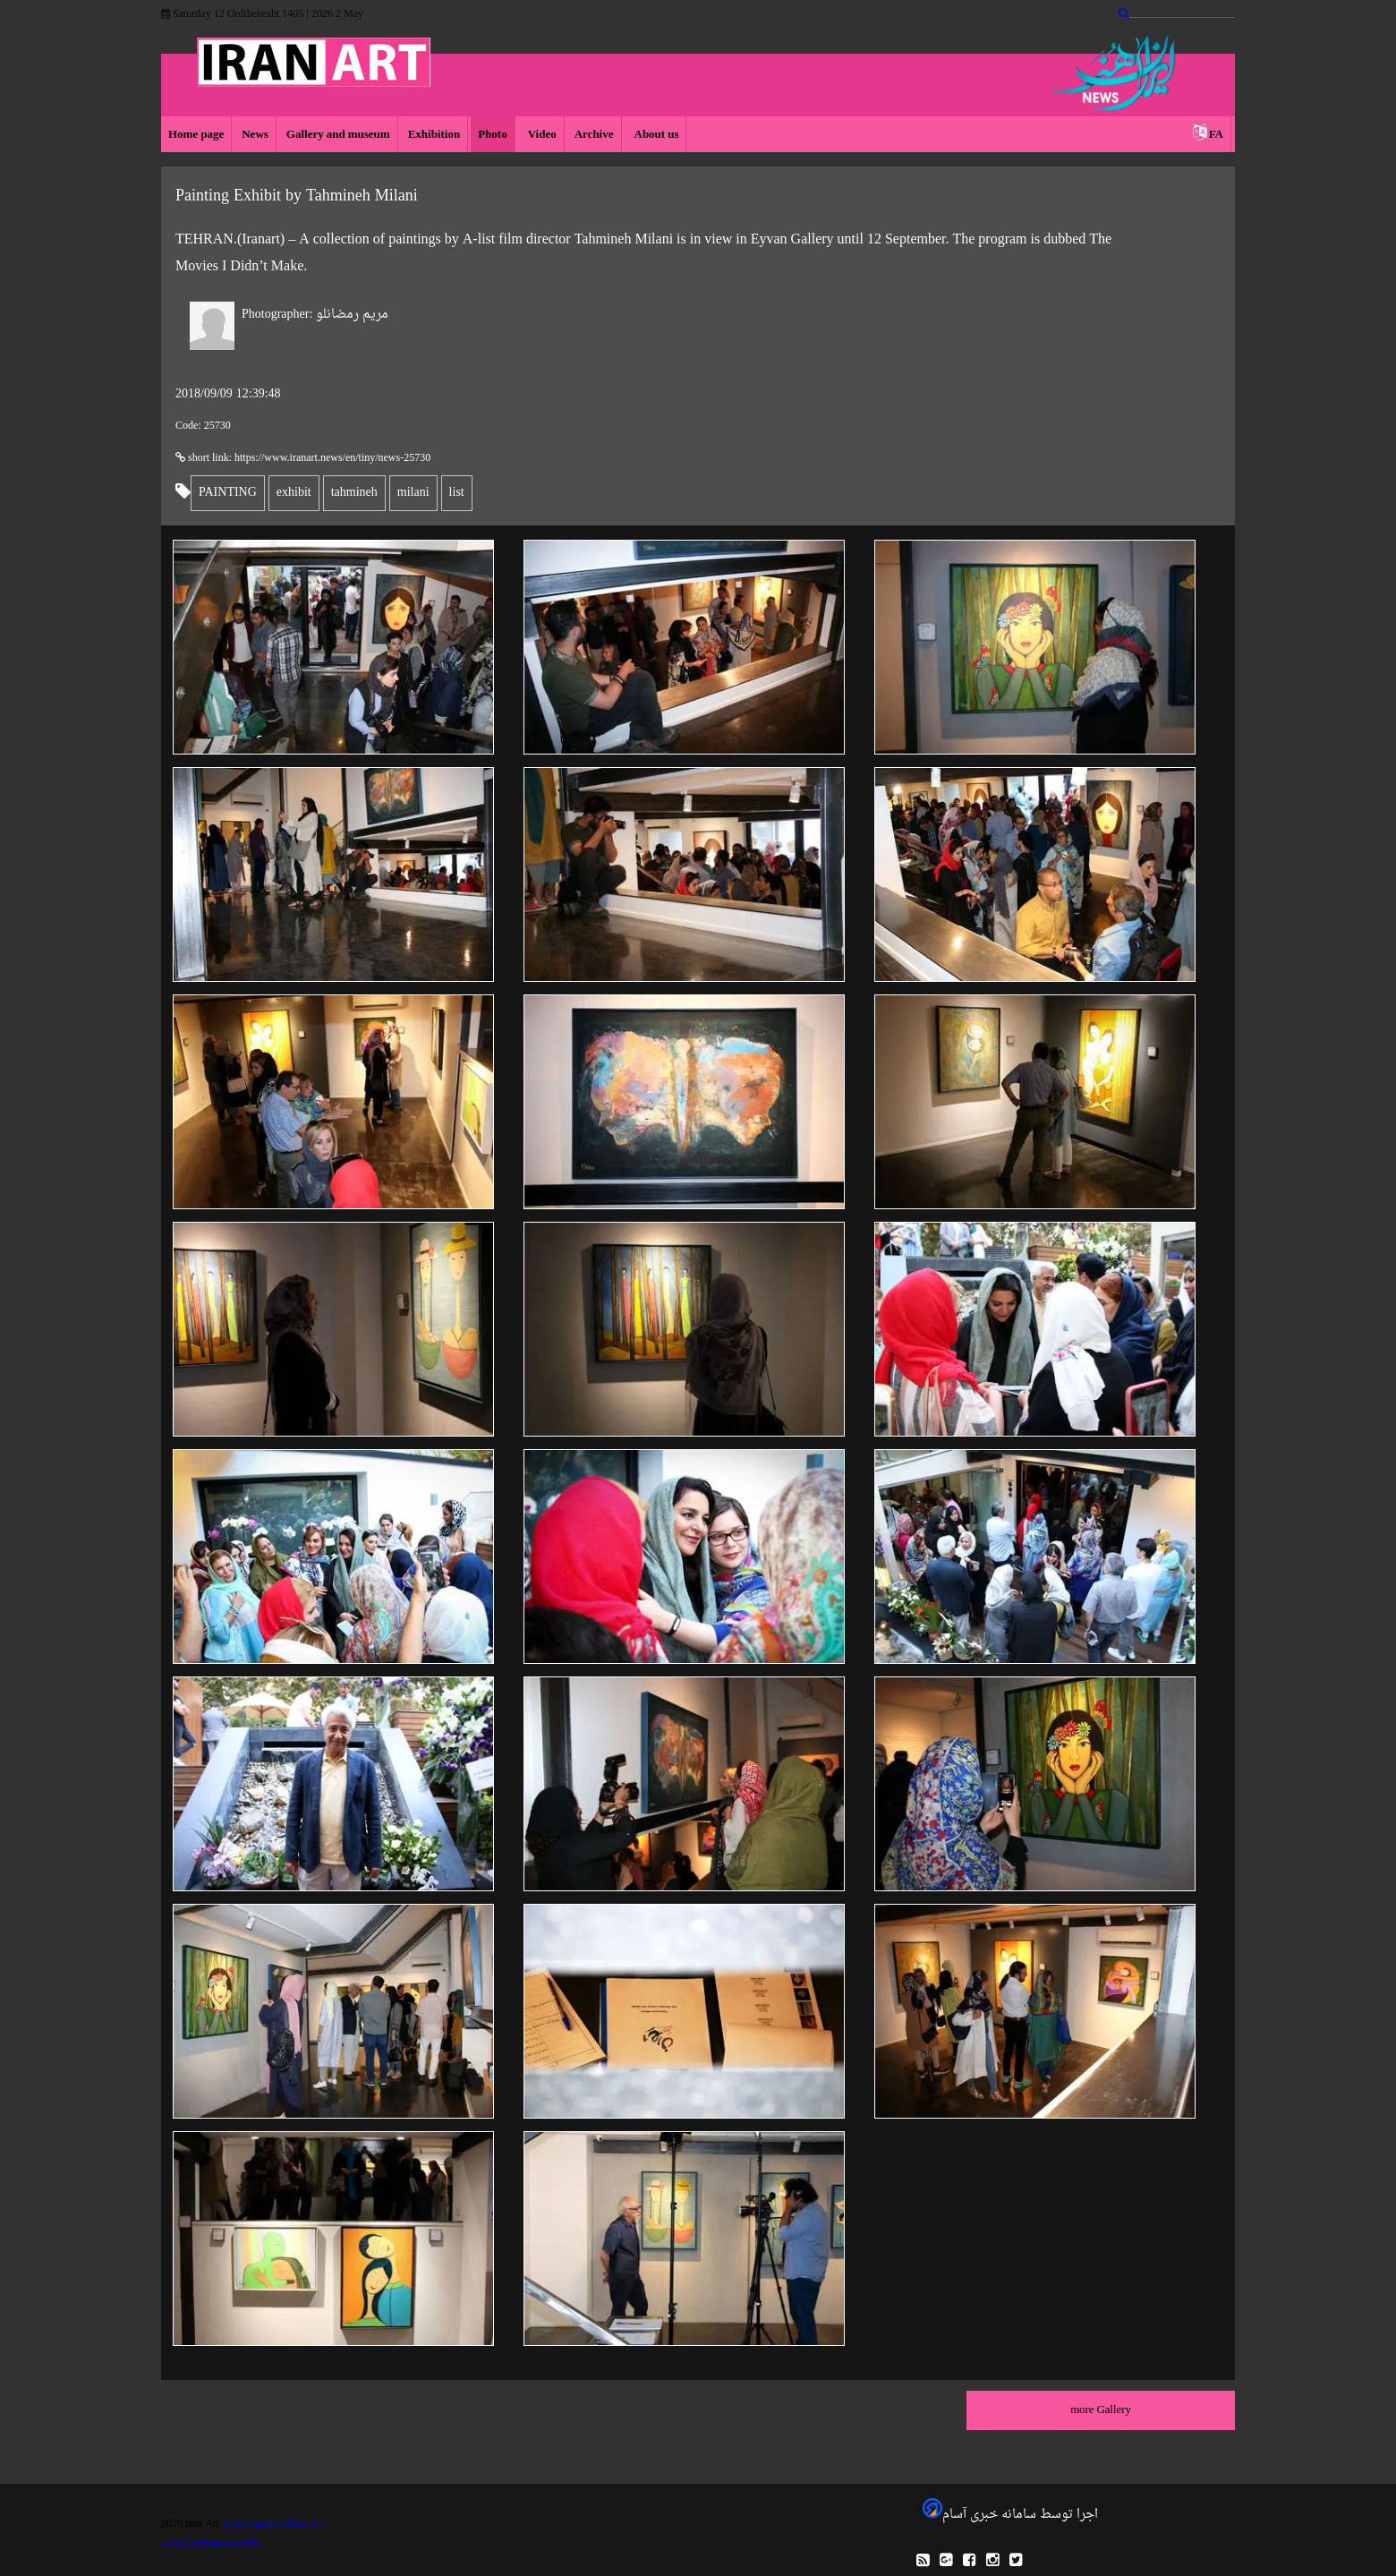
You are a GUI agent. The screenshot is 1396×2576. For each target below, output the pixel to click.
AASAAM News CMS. (212, 2545)
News (255, 135)
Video (541, 135)
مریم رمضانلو (315, 315)
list (456, 493)
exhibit (294, 493)
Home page (196, 135)
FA (1216, 135)
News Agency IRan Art (272, 2524)
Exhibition (434, 135)
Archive (594, 135)
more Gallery (1100, 2410)
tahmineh (354, 493)
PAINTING (228, 493)
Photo (492, 135)
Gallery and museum (338, 135)
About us (655, 135)
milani (413, 493)
